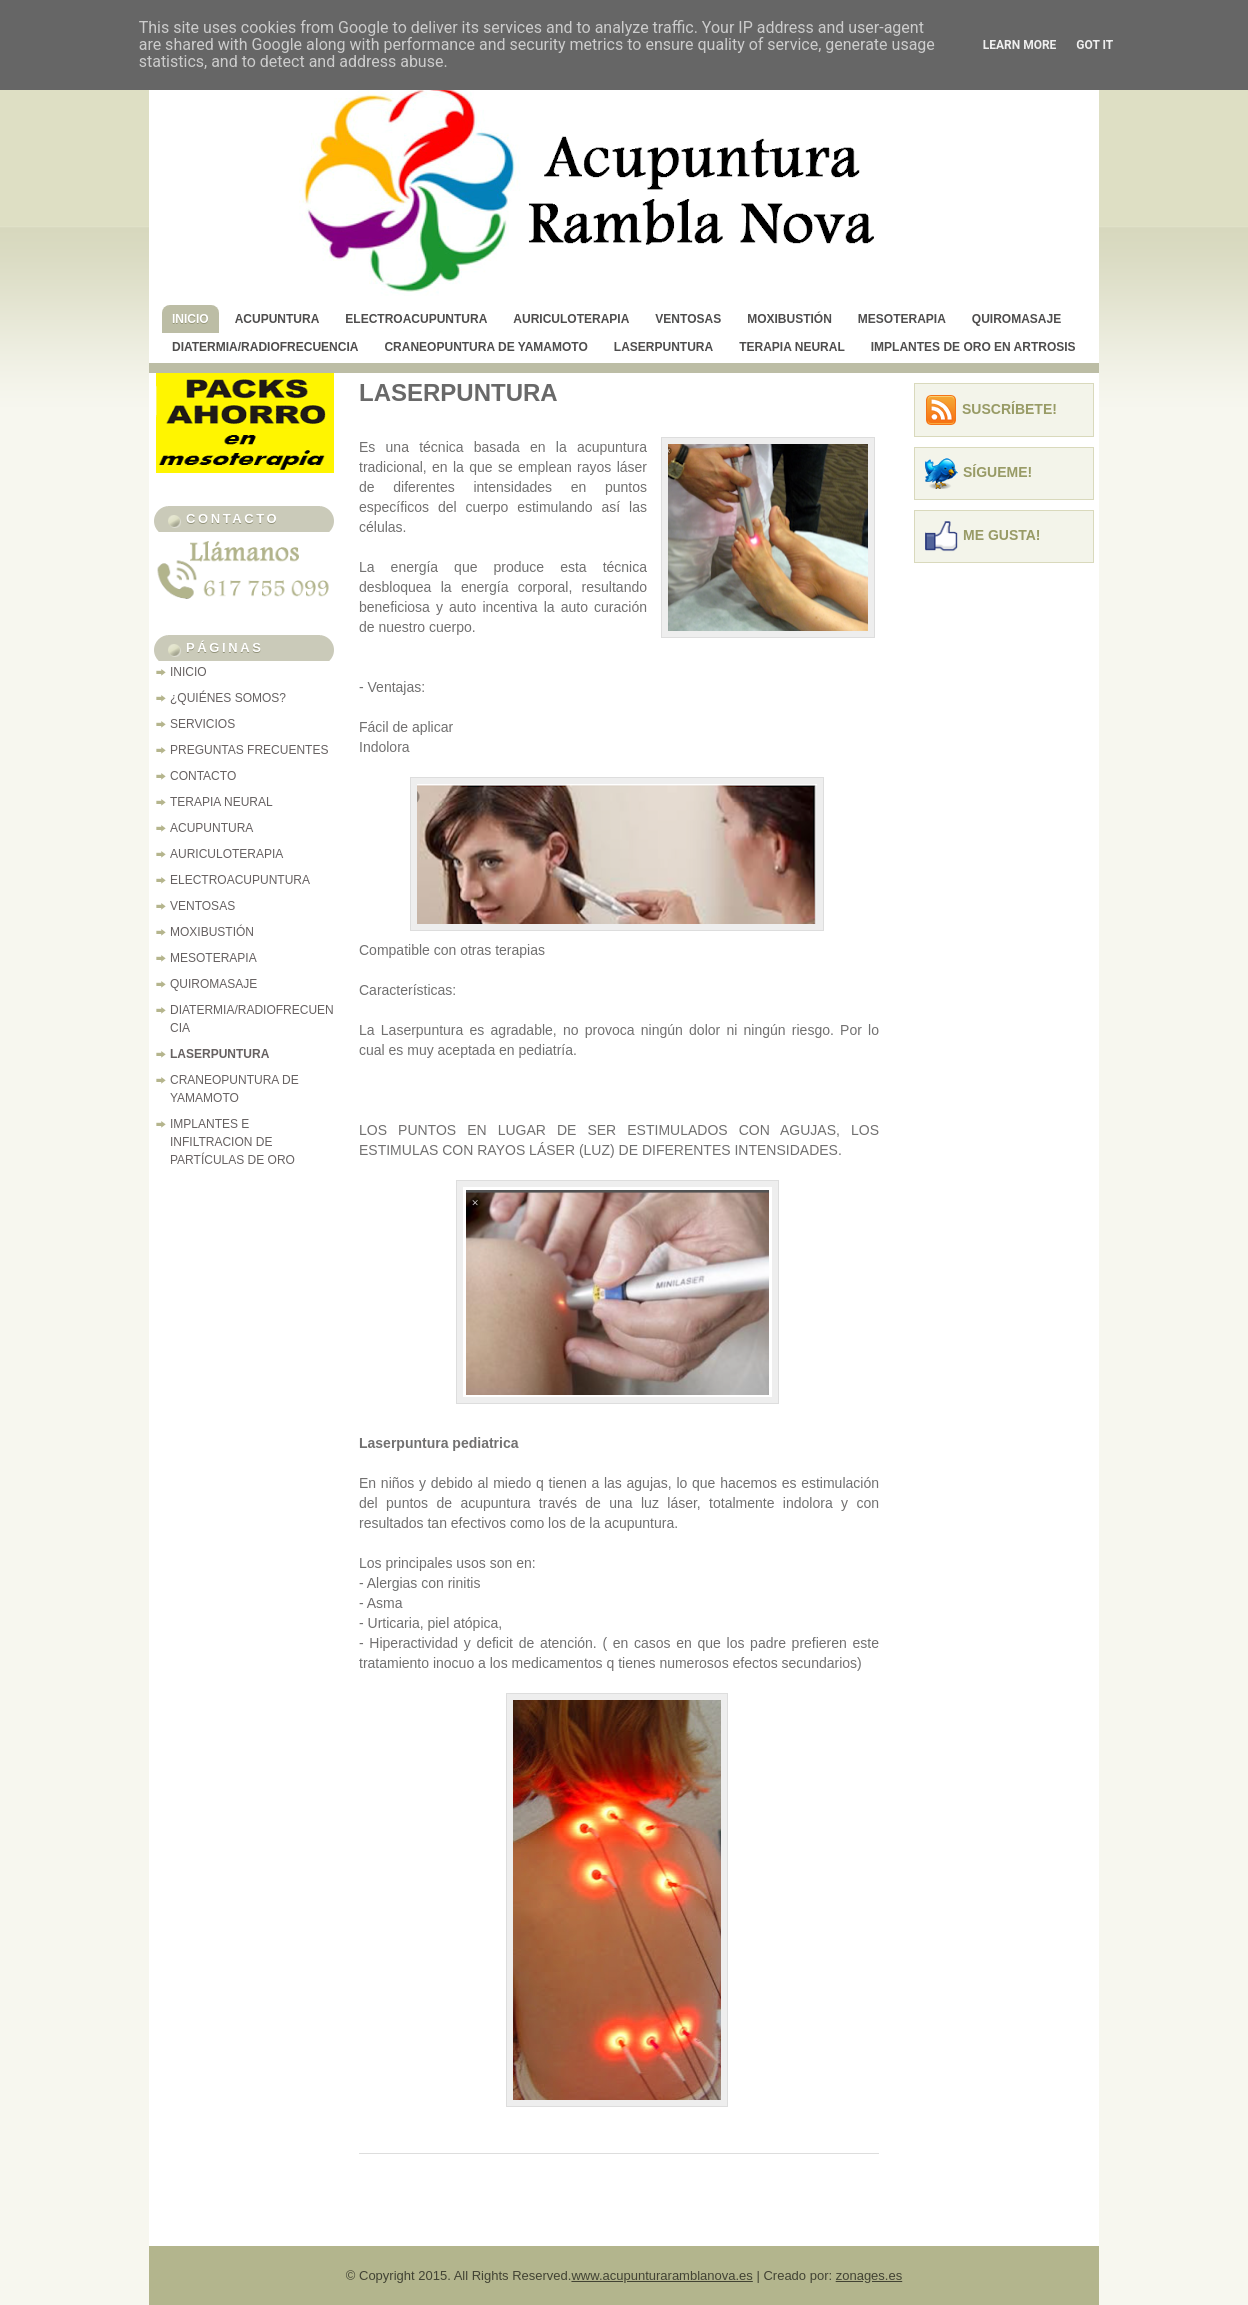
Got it (1094, 45)
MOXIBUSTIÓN (789, 319)
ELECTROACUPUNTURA (416, 319)
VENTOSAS (688, 319)
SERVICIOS (202, 724)
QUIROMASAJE (1016, 319)
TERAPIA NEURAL (792, 347)
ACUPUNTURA (277, 319)
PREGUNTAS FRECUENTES (249, 750)
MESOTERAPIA (902, 319)
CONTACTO (203, 776)
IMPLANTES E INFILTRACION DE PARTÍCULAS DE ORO (232, 1142)
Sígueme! (997, 472)
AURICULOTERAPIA (571, 319)
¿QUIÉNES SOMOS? (228, 698)
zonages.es (869, 2275)
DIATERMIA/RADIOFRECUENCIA (265, 347)
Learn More (1020, 45)
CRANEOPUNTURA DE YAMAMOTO (485, 347)
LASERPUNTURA (663, 347)
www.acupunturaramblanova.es (661, 2275)
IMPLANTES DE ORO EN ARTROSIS (973, 347)
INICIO (190, 319)
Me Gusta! (1002, 535)
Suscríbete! (1009, 409)
